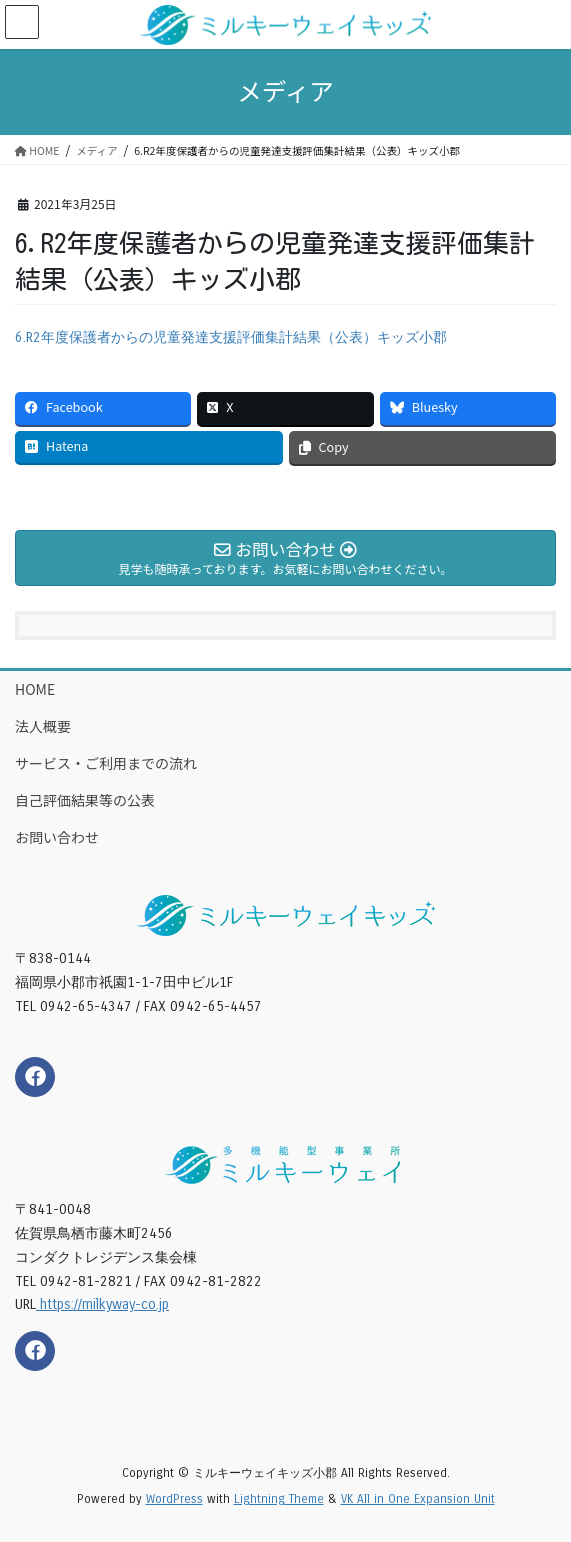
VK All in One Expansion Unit (418, 1499)
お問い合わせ (57, 837)
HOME (35, 689)
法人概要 (43, 726)
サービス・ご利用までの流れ (106, 763)
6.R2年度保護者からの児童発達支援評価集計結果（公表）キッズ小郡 (231, 337)
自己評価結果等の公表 (85, 800)
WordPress (174, 1499)
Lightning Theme (279, 1499)
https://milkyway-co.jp (102, 1304)
